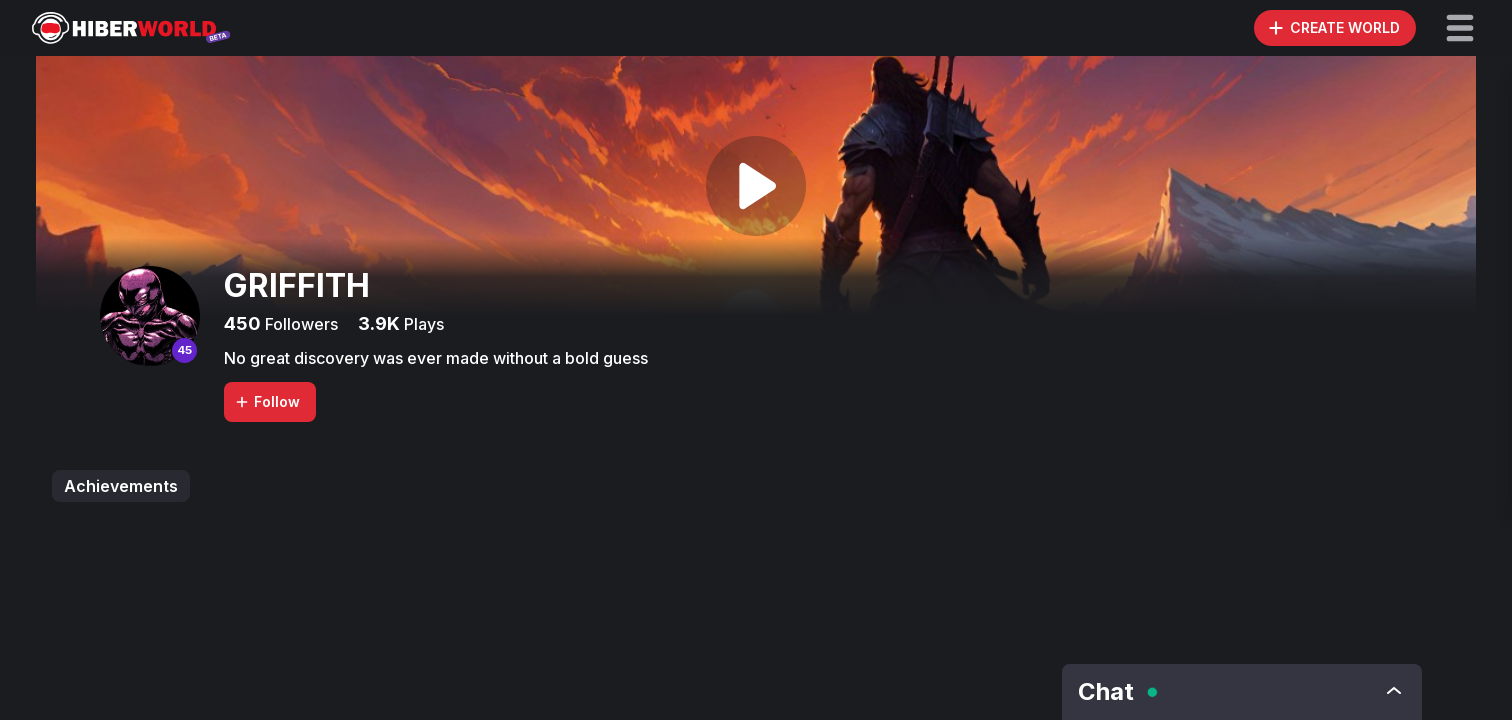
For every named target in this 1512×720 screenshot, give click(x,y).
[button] (1460, 28)
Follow (267, 401)
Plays (422, 324)
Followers (299, 324)
